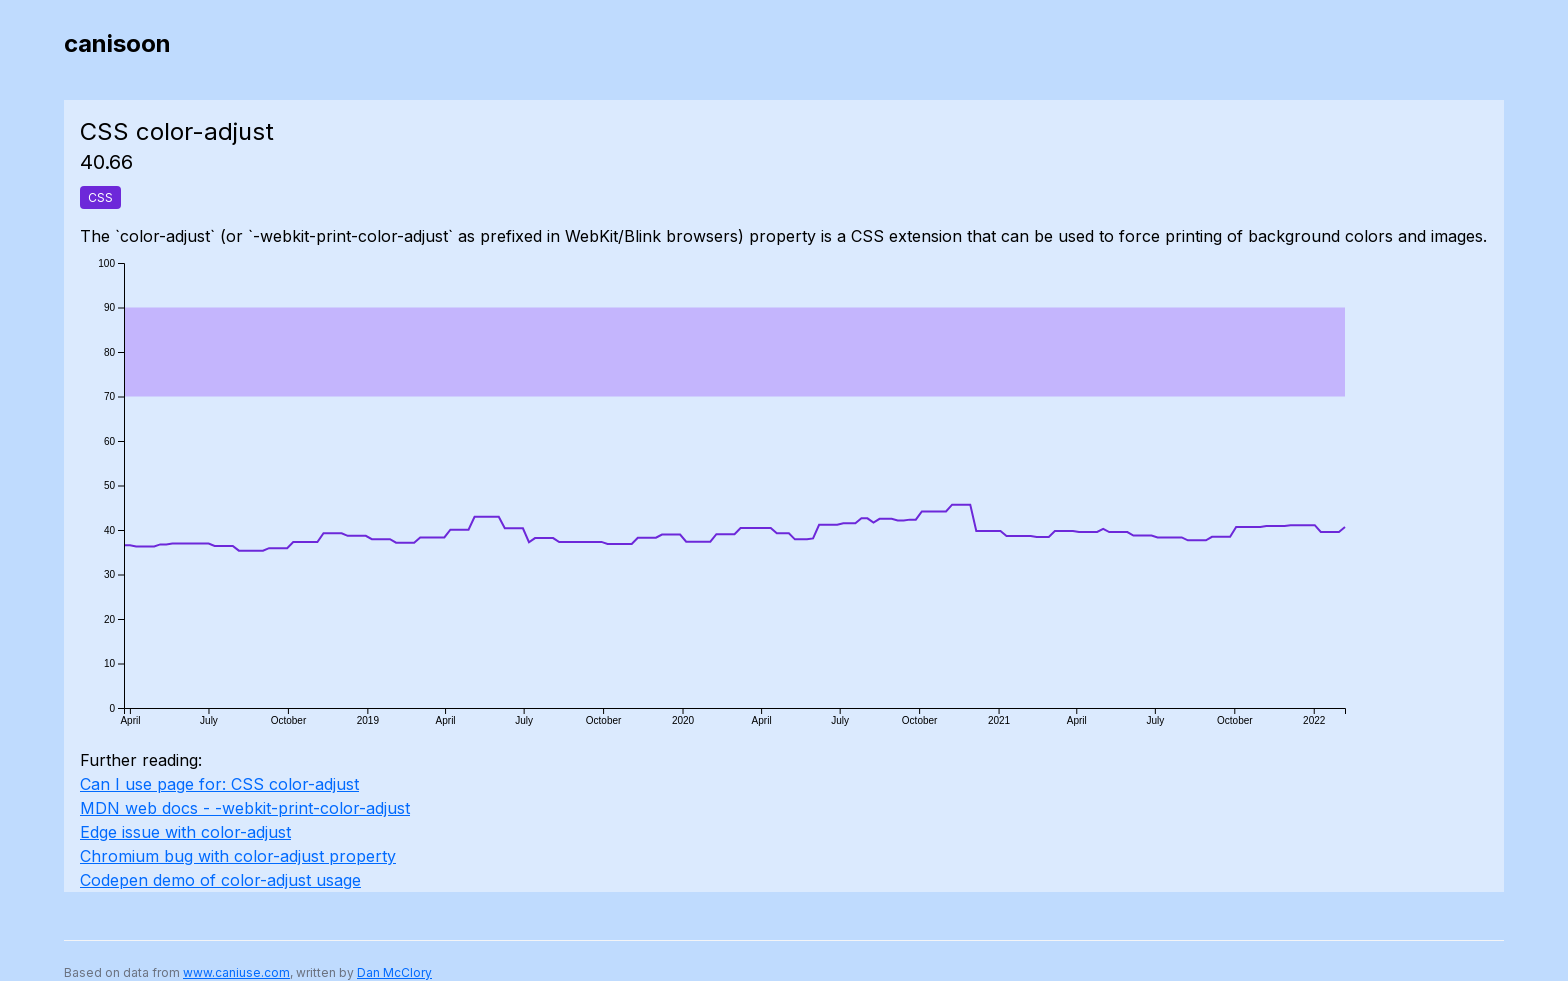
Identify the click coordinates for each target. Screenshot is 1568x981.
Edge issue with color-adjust (185, 832)
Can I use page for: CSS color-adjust (219, 784)
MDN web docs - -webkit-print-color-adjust (245, 808)
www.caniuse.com (236, 972)
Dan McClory (394, 972)
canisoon (117, 43)
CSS (100, 197)
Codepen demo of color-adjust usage (220, 880)
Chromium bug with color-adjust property (238, 856)
